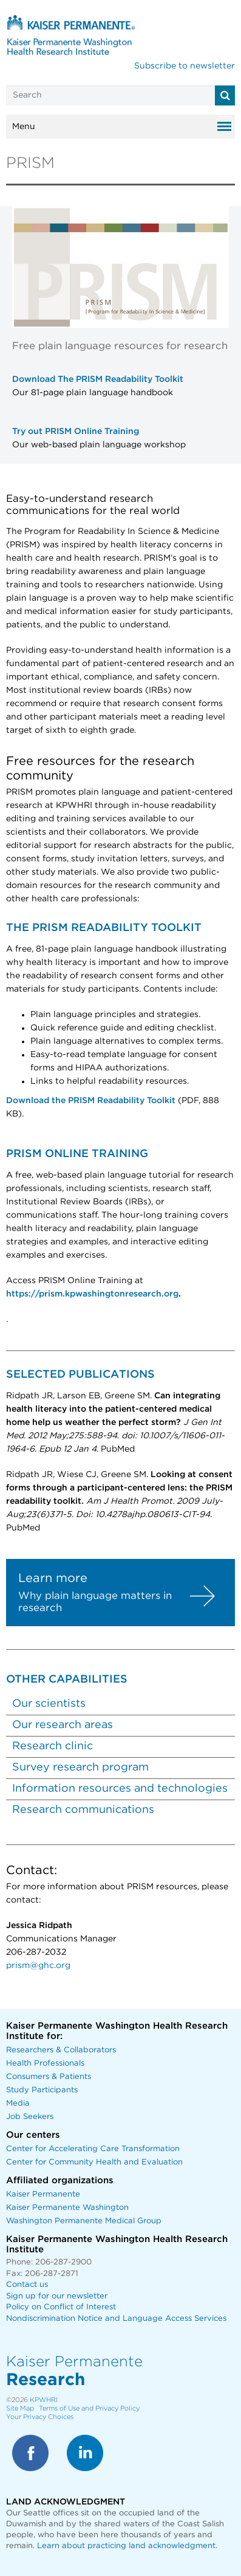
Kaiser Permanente (43, 2194)
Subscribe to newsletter (184, 66)
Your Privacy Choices (39, 2417)
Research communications (83, 1809)
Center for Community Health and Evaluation (94, 2162)
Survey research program (80, 1767)
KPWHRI (44, 2400)
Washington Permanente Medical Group (83, 2221)
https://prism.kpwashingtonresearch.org (92, 1294)
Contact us (27, 2285)
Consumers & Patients (48, 2077)
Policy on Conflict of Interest (61, 2307)
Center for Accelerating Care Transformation (93, 2149)
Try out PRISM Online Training (75, 431)
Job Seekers (29, 2117)
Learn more (54, 1578)
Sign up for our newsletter (56, 2296)
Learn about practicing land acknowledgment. (127, 2546)
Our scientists (49, 1703)
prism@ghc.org (38, 1965)
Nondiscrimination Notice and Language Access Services (116, 2319)
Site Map (20, 2408)
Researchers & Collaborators (61, 2050)
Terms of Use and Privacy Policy (89, 2408)
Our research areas (62, 1725)
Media (18, 2103)
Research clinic (52, 1746)
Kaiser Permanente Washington (67, 2208)
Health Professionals (45, 2063)
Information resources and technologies (120, 1788)
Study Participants (42, 2090)
